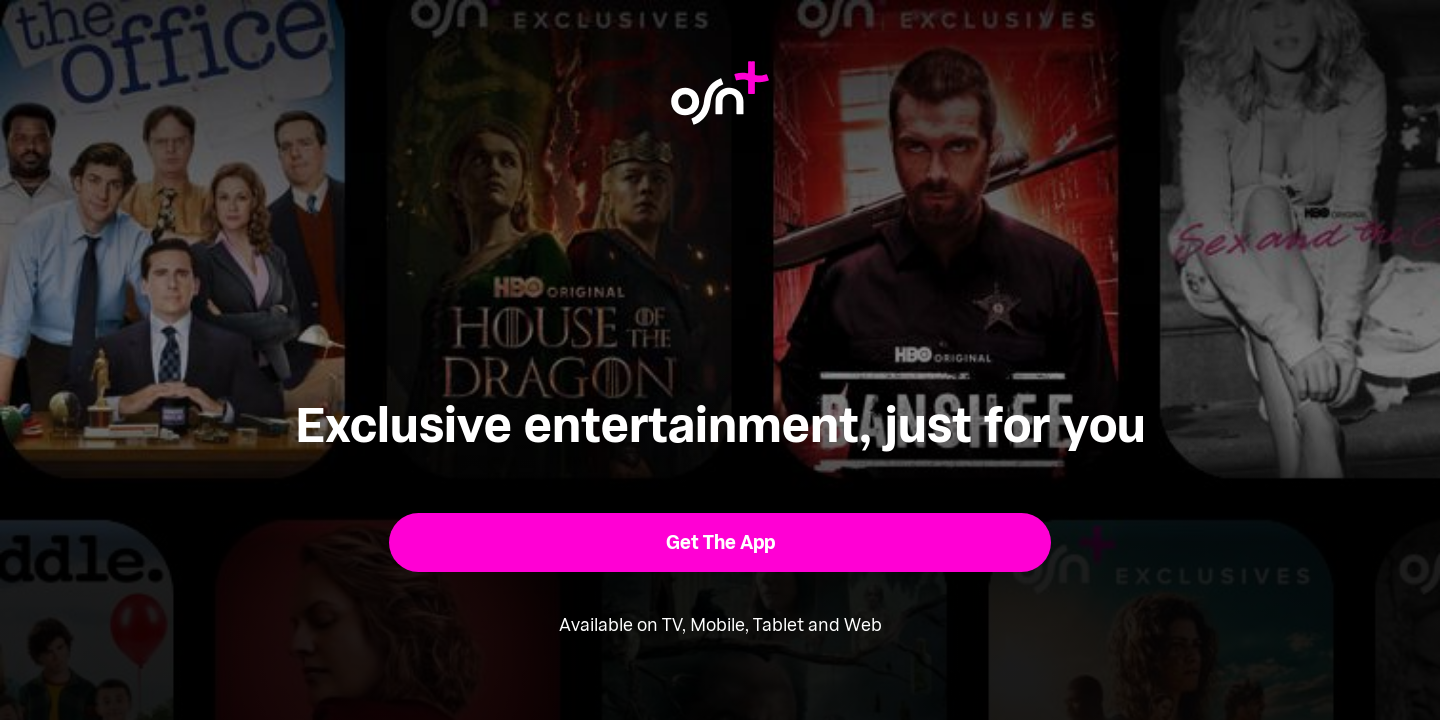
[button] (720, 542)
